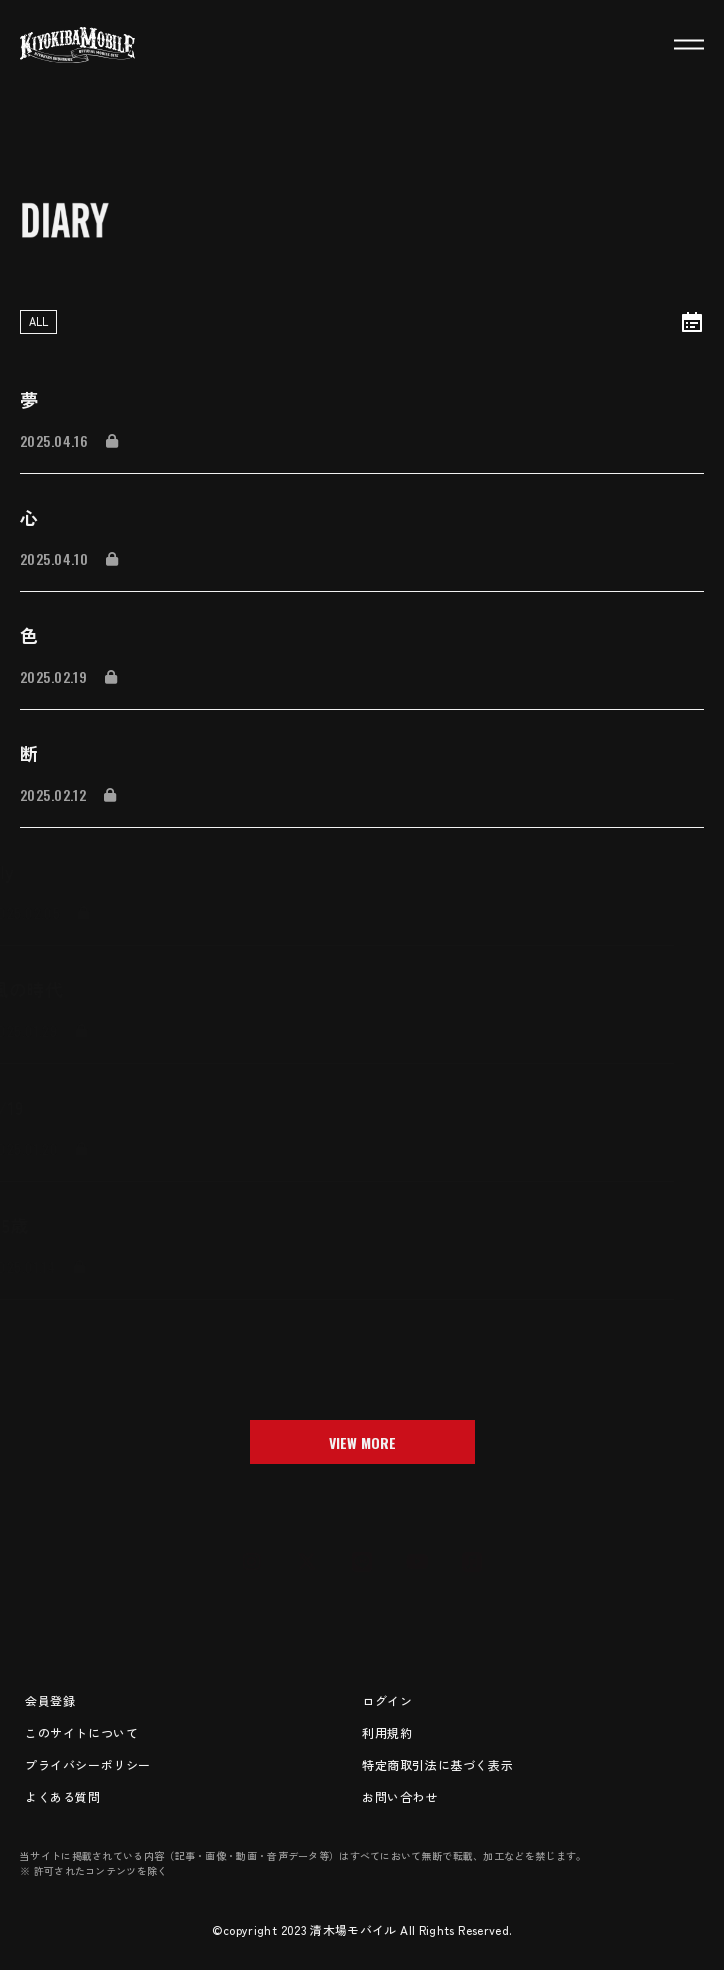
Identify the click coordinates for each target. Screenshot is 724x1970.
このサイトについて (81, 1732)
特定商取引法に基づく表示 (437, 1764)
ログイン (387, 1700)
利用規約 (387, 1732)
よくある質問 (63, 1796)
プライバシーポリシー (88, 1764)
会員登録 (50, 1700)
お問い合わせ (400, 1796)
